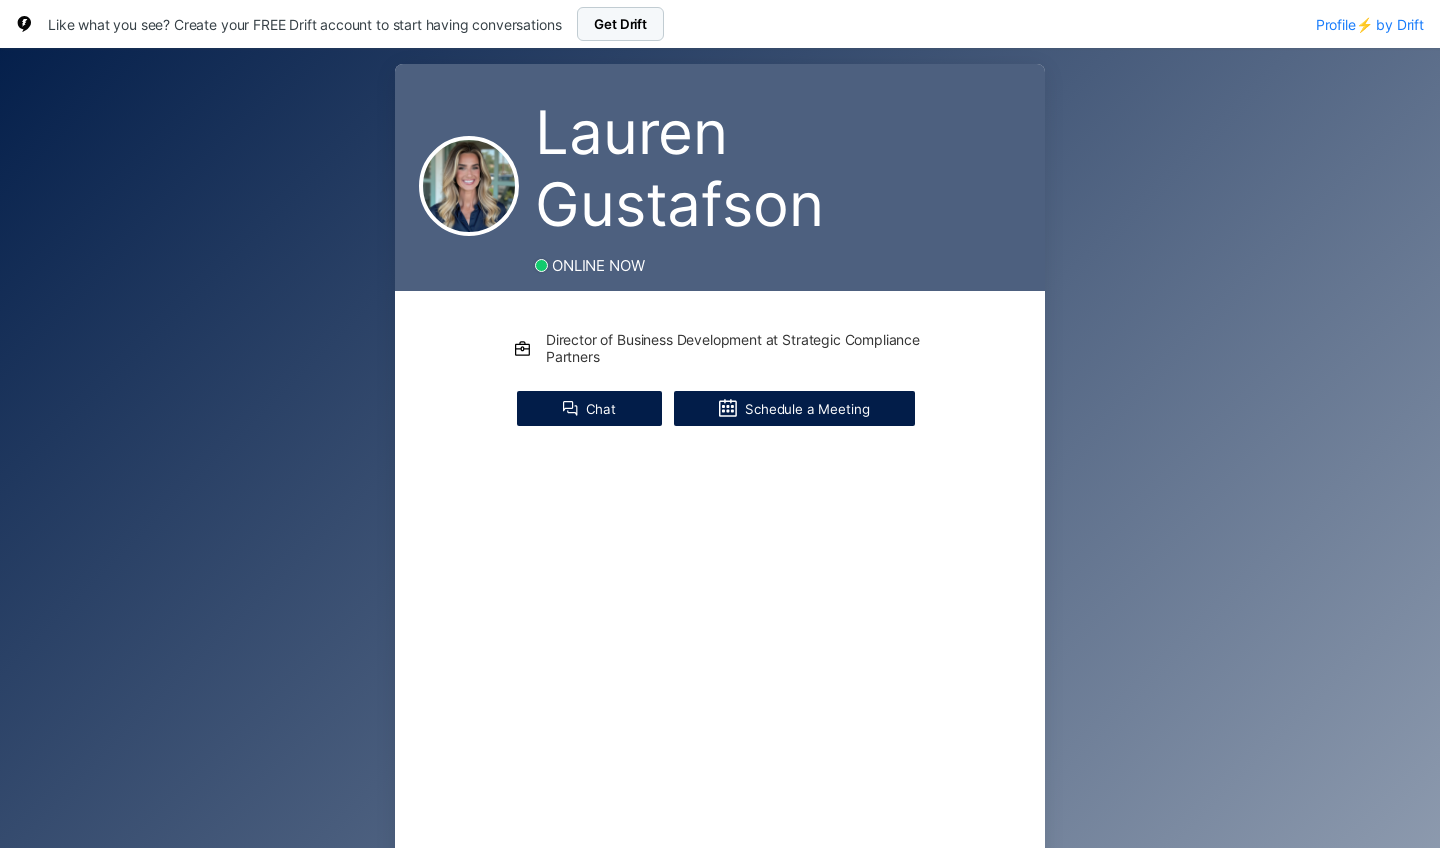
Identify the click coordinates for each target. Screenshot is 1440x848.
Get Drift (620, 24)
